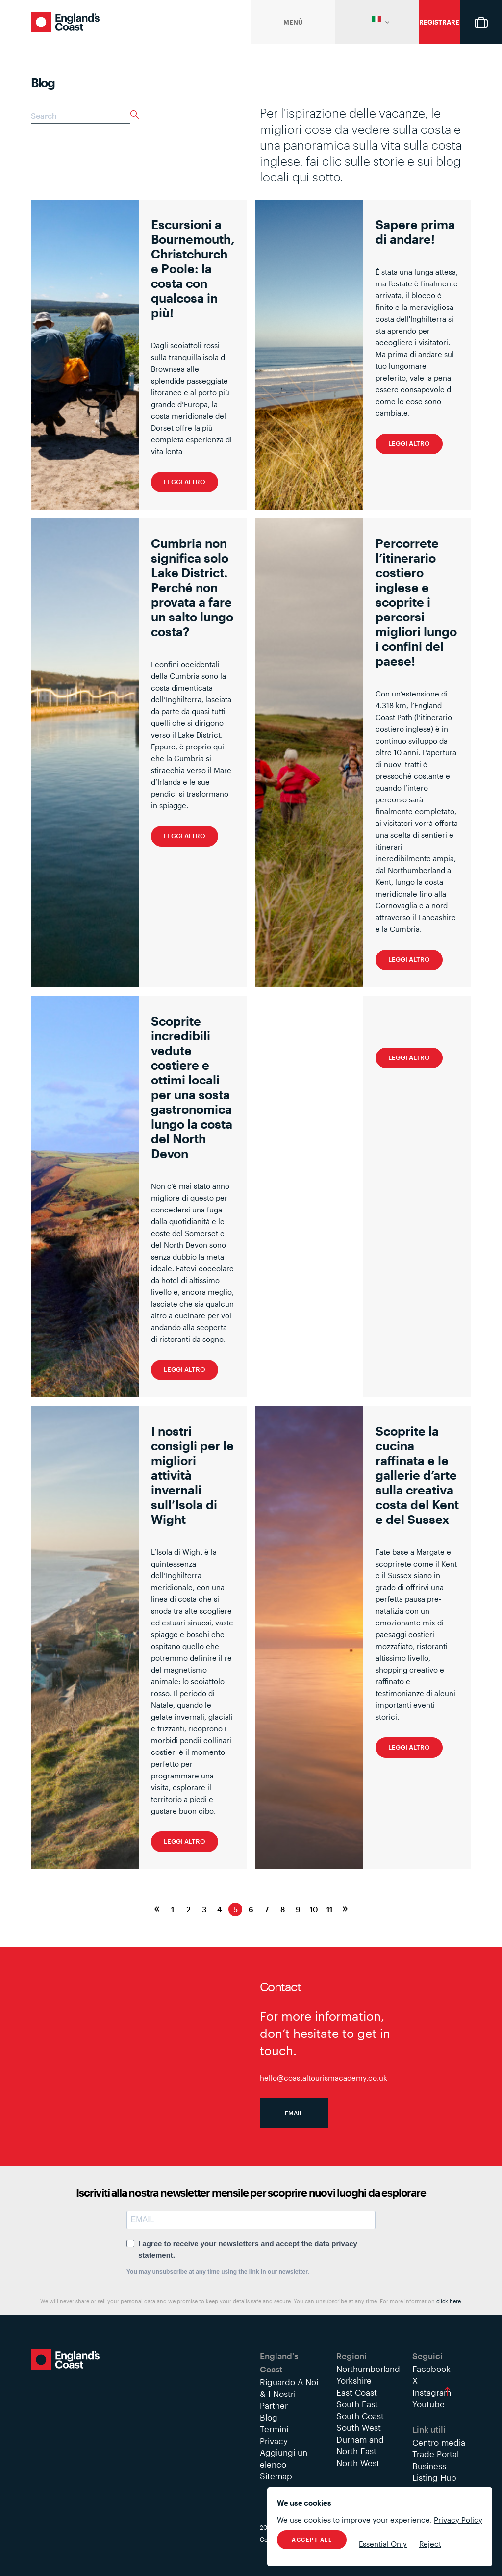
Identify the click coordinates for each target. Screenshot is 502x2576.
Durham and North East (360, 2445)
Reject (430, 2543)
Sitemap (276, 2476)
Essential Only (383, 2543)
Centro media (438, 2442)
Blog (268, 2417)
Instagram (431, 2392)
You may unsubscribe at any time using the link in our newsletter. (217, 2271)
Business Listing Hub (434, 2471)
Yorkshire (354, 2380)
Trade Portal (435, 2454)
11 (329, 1909)
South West (358, 2427)
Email (294, 2113)
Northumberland (368, 2368)
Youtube (428, 2404)
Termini (274, 2429)
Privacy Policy (458, 2519)
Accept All (312, 2539)
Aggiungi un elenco (283, 2458)
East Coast (356, 2392)
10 (314, 1909)
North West (357, 2463)
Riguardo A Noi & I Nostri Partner (289, 2393)
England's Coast (65, 22)
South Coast (360, 2416)
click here (448, 2301)
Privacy (274, 2441)
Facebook (431, 2368)
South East (357, 2404)
